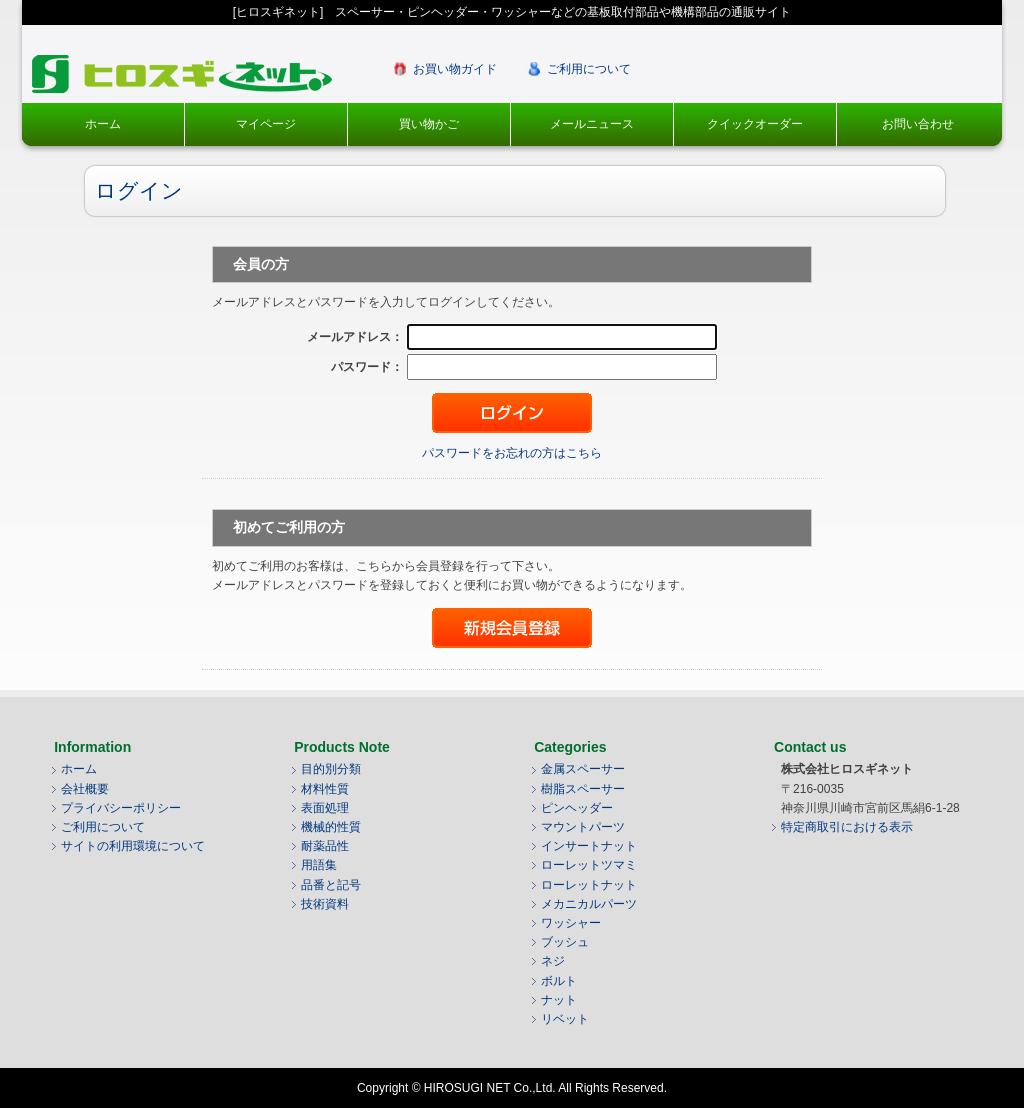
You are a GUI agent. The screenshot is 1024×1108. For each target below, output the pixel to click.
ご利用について (589, 69)
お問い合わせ (918, 124)
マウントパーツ (583, 827)
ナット (559, 1000)
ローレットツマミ (589, 865)
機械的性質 (331, 827)
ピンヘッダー (577, 808)
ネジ (553, 961)
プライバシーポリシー (121, 808)
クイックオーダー (755, 124)
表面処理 (325, 808)
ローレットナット (589, 885)
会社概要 (85, 789)
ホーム (103, 124)
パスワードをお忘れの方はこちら (512, 453)
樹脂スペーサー (583, 789)
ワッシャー (571, 923)
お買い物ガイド (455, 69)
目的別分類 (331, 769)
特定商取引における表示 (847, 827)
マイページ (266, 124)
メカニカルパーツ (589, 904)
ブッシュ (565, 942)
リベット (565, 1019)
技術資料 (325, 904)
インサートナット (589, 846)
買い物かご (429, 124)
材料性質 (325, 789)
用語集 (319, 865)
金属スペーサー (583, 769)
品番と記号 (331, 885)
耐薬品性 (325, 846)
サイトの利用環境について (133, 846)
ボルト (559, 981)
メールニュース (592, 124)
